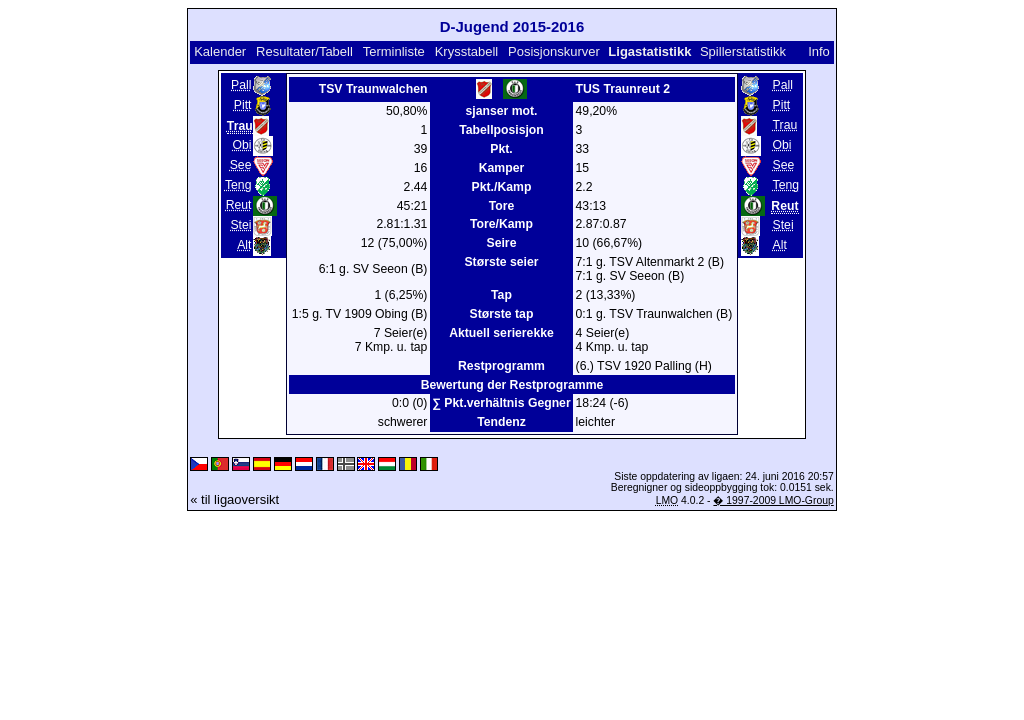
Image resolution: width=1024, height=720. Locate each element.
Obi (241, 145)
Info (819, 51)
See (241, 165)
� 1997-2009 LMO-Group (773, 500)
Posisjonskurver (554, 51)
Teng (238, 185)
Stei (240, 225)
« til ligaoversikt (234, 499)
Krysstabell (467, 51)
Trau (785, 125)
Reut (239, 205)
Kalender (220, 51)
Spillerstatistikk (743, 51)
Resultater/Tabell (304, 51)
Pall (241, 85)
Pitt (243, 105)
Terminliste (394, 51)
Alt (244, 245)
